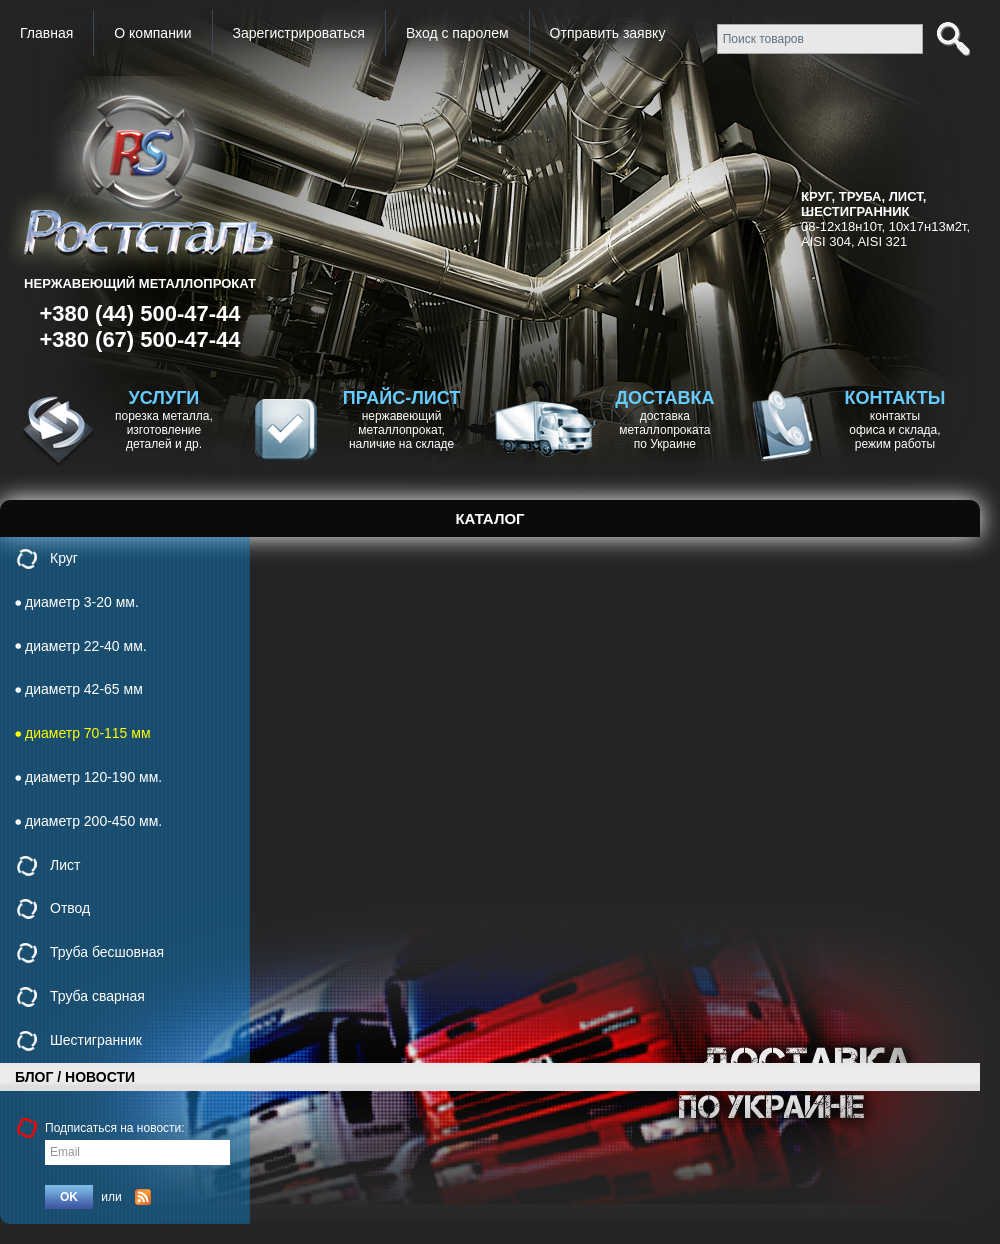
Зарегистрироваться (299, 33)
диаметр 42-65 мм (84, 689)
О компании (152, 33)
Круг (64, 558)
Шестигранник (96, 1040)
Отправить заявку (608, 33)
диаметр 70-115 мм (88, 733)
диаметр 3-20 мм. (82, 602)
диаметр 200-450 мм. (93, 821)
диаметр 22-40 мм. (86, 646)
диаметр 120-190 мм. (93, 777)
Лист (65, 865)
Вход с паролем (457, 33)
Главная (46, 33)
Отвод (70, 908)
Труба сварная (97, 996)
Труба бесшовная (107, 952)
